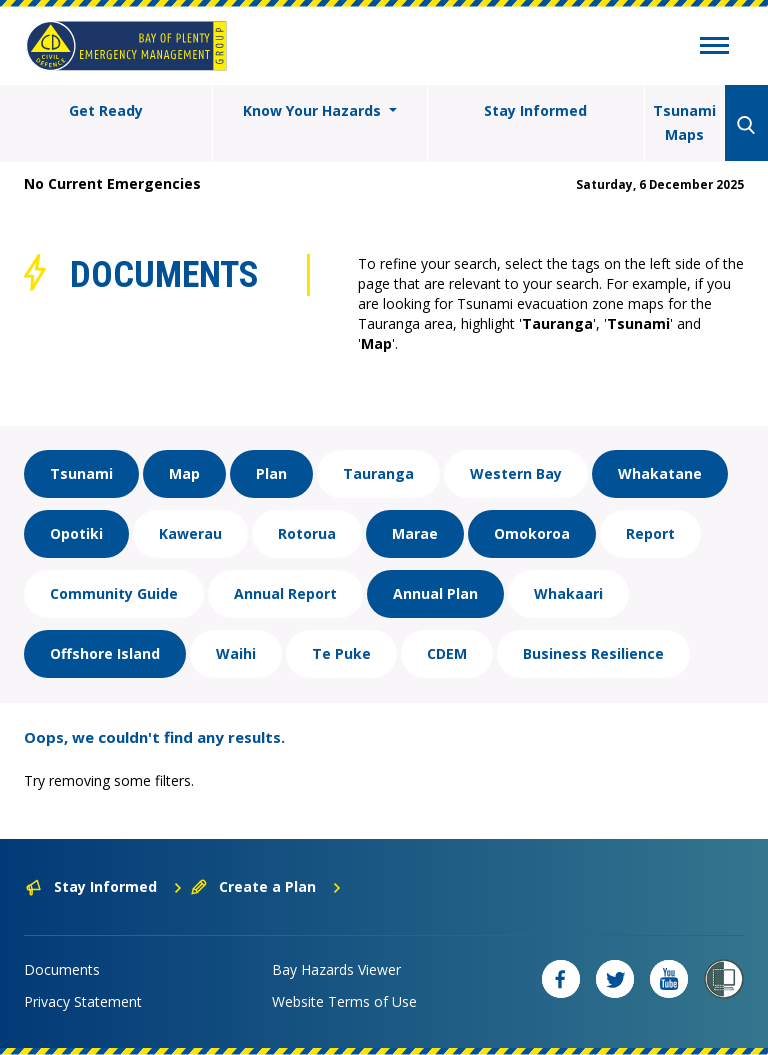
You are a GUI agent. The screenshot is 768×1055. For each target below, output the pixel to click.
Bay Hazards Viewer (336, 969)
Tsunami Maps (684, 122)
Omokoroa (532, 533)
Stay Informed (535, 110)
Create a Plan (266, 886)
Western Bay (516, 473)
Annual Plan (435, 593)
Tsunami (81, 473)
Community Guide (114, 593)
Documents (62, 969)
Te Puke (341, 653)
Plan (271, 473)
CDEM (447, 653)
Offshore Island (105, 653)
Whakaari (568, 593)
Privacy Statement (83, 1001)
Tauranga (378, 473)
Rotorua (307, 533)
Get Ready (106, 110)
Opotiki (76, 533)
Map (184, 473)
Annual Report (285, 593)
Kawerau (190, 533)
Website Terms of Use (344, 1001)
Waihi (236, 653)
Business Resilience (593, 653)
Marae (415, 533)
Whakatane (660, 473)
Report (650, 533)
